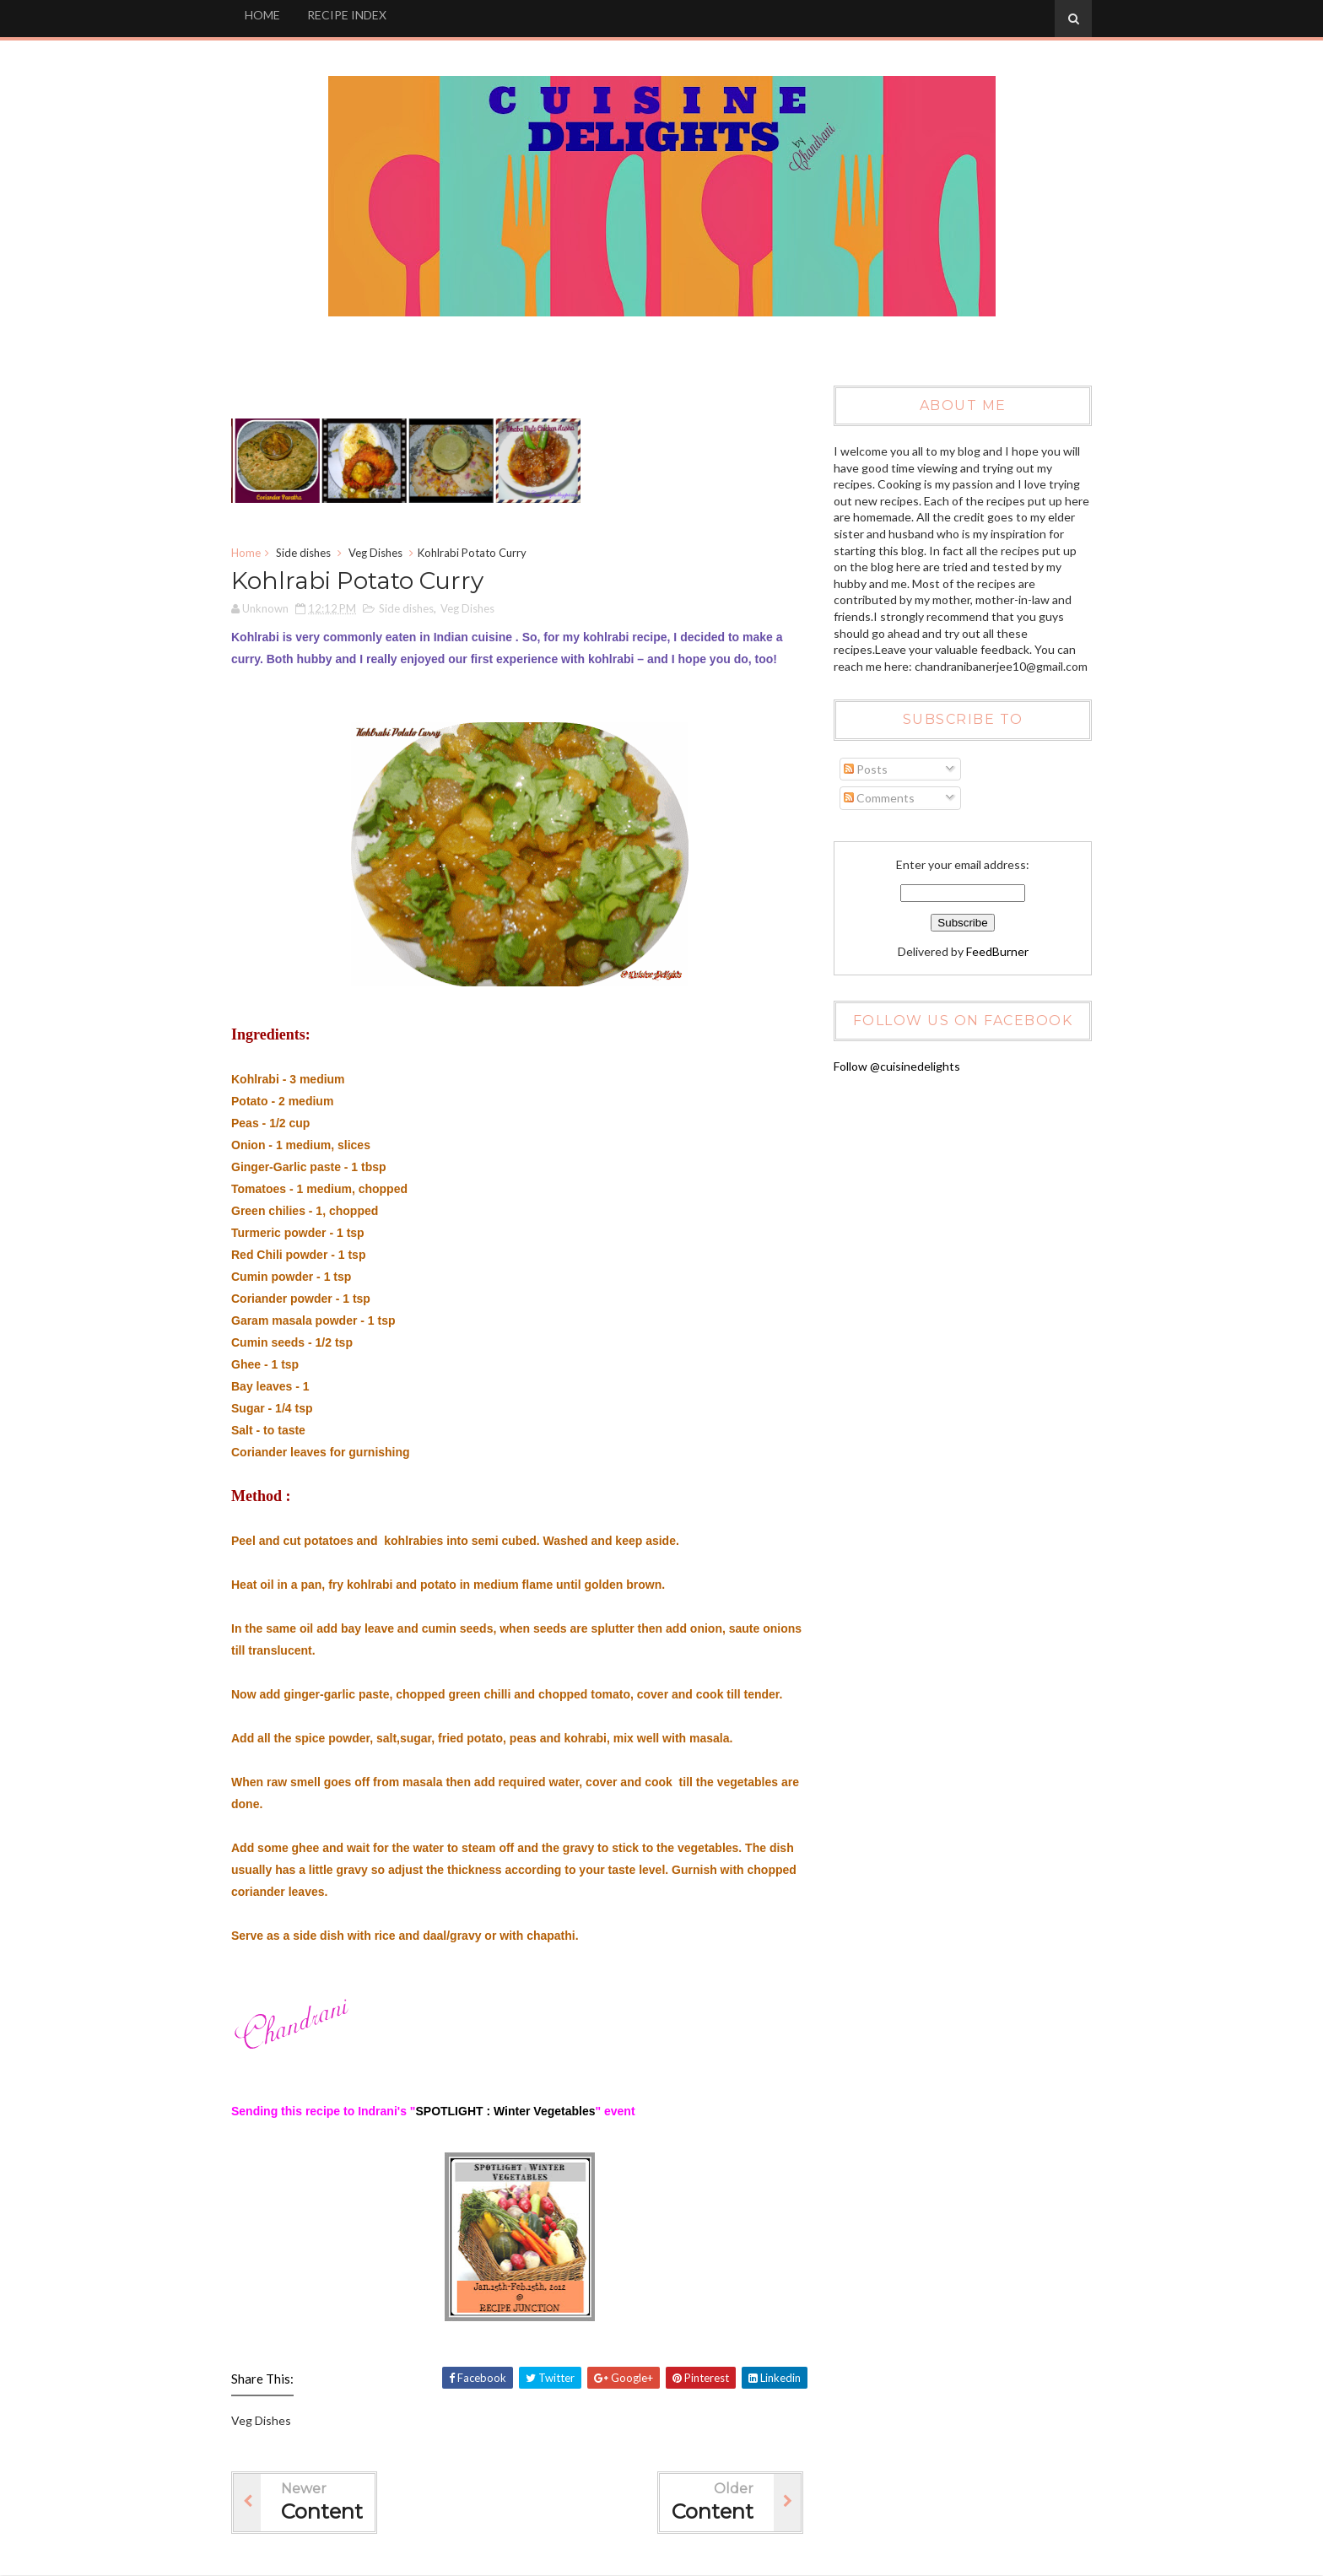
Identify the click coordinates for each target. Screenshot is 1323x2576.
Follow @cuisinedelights (897, 1066)
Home (246, 552)
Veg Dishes (375, 552)
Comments (879, 798)
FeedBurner (997, 951)
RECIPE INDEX (346, 15)
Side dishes (303, 552)
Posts (866, 769)
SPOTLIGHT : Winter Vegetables (505, 2111)
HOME (262, 15)
